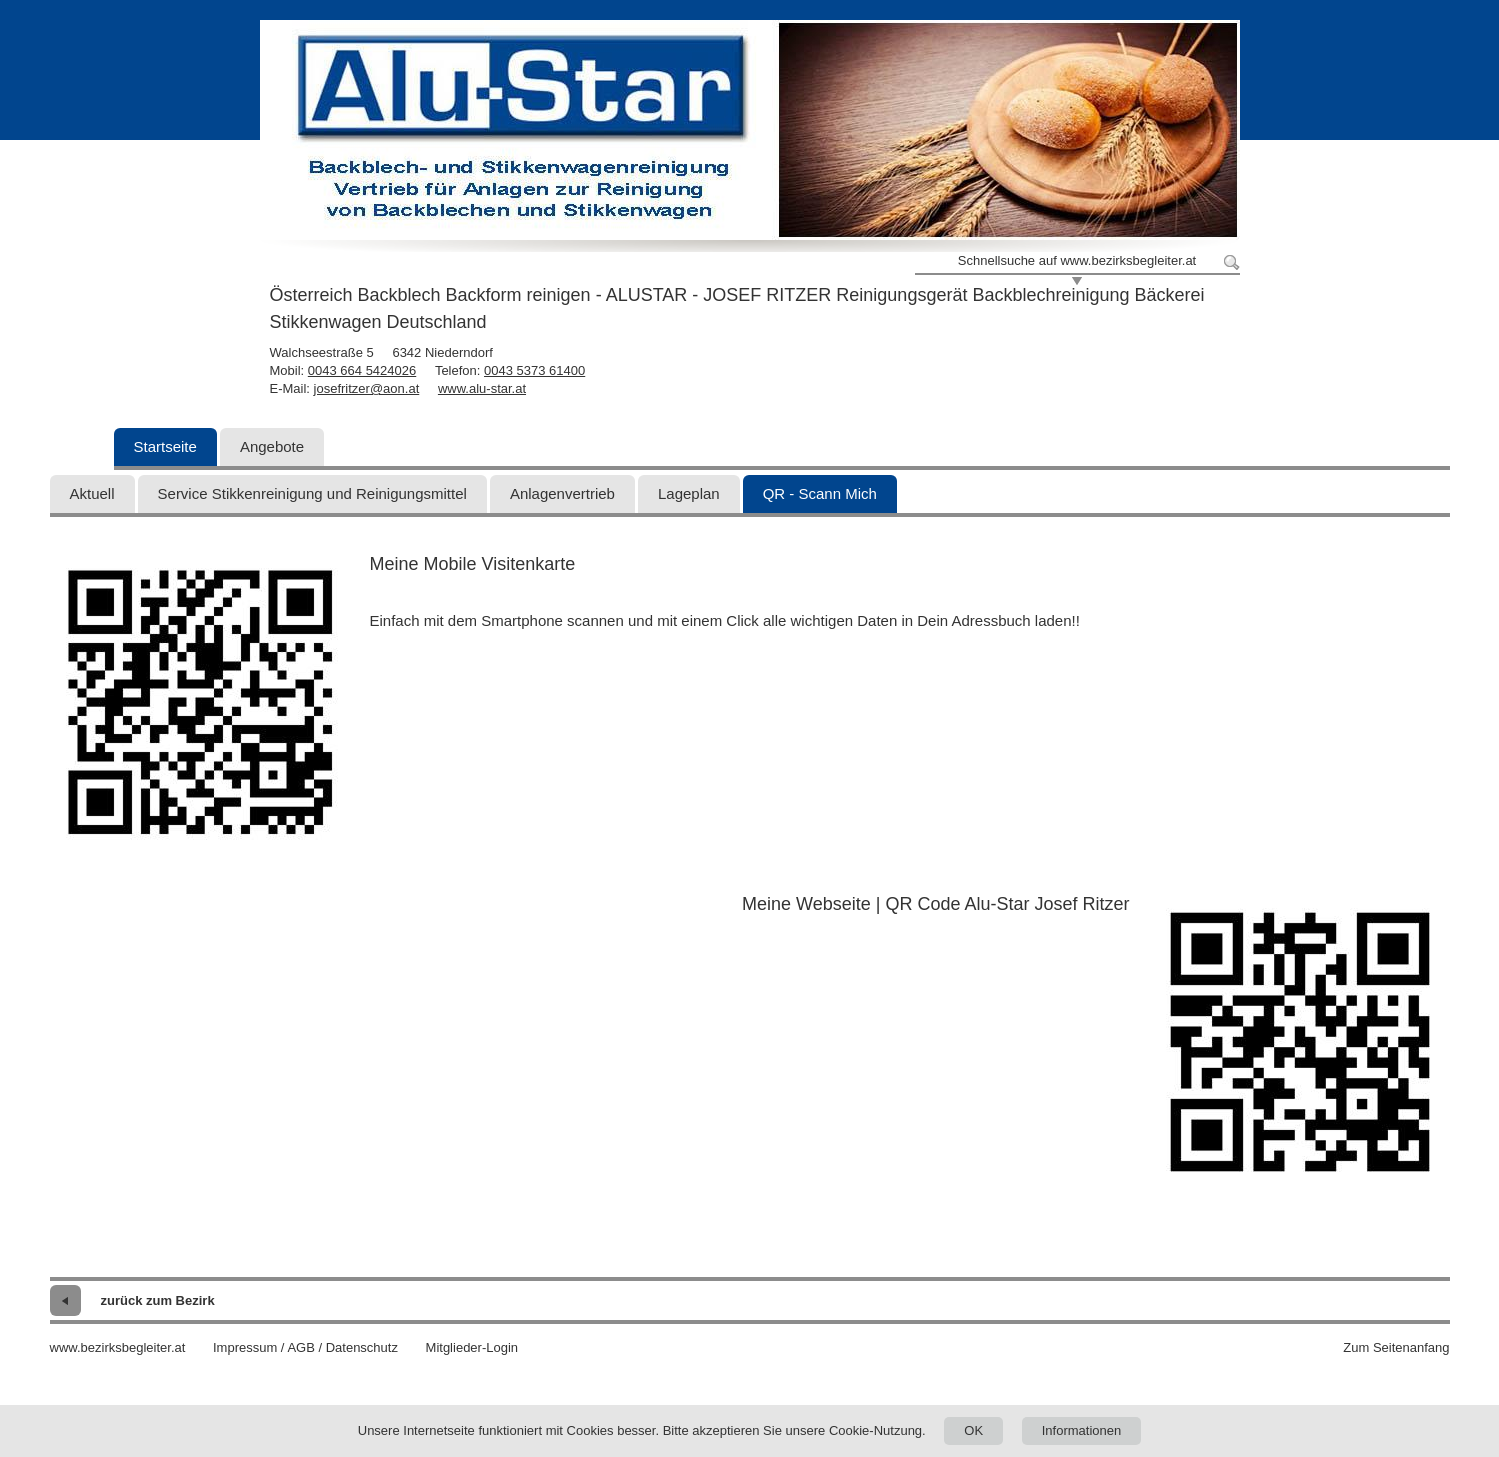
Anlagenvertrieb (562, 493)
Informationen (1082, 1430)
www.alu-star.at (482, 388)
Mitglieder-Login (472, 1347)
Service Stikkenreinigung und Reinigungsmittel (312, 493)
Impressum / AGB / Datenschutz (305, 1347)
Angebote (272, 446)
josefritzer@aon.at (367, 388)
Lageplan (689, 493)
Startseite (165, 446)
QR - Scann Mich (820, 493)
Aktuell (92, 493)
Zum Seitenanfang (1396, 1347)
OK (973, 1430)
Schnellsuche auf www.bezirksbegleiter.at (1077, 260)
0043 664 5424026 (362, 370)
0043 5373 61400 (534, 370)
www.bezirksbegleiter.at (118, 1347)
